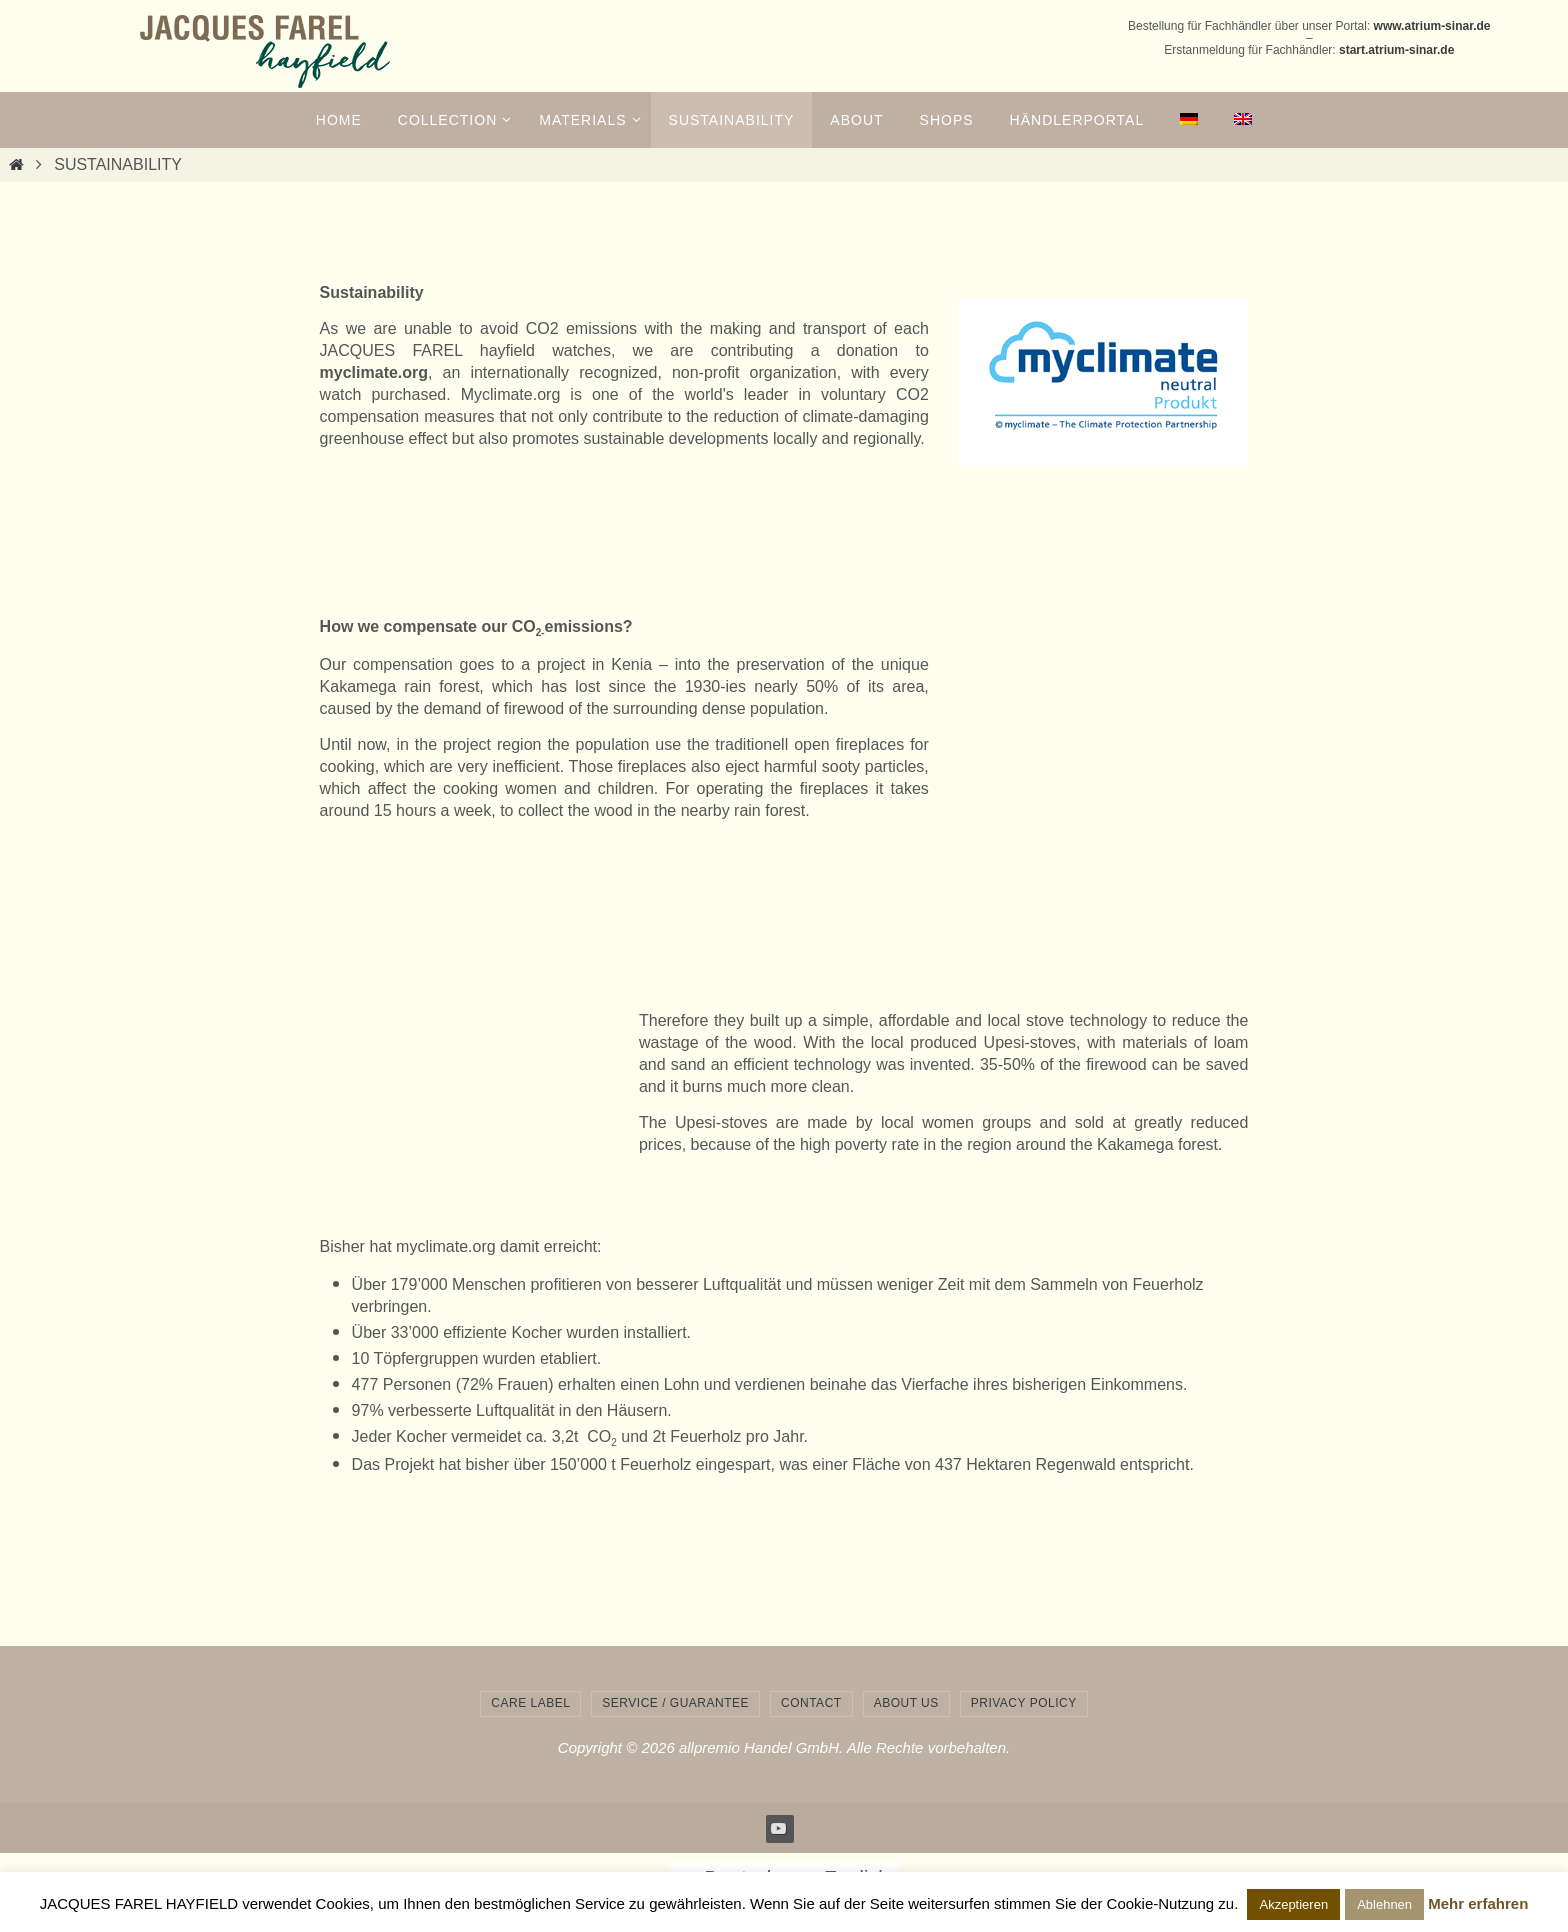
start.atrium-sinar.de (1396, 50)
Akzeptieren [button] (1293, 1904)
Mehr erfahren (1478, 1903)
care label (530, 1703)
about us (906, 1703)
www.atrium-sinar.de (1432, 26)
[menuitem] (1189, 120)
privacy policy (1024, 1703)
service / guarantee (675, 1703)
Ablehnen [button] (1384, 1904)
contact (811, 1703)
